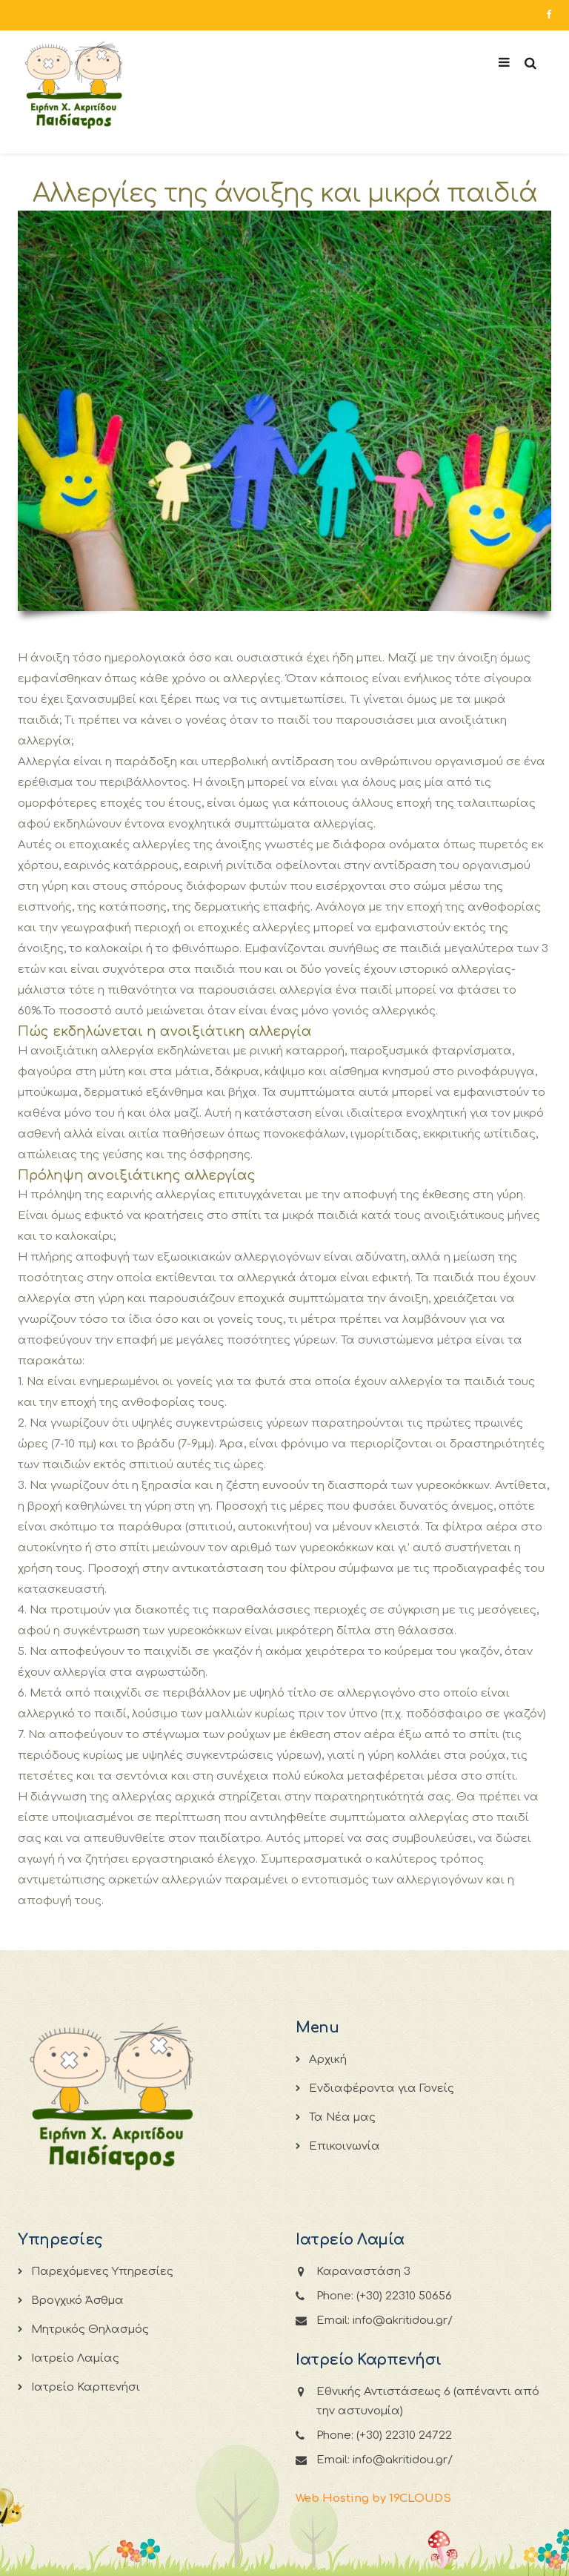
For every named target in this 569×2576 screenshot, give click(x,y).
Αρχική (328, 2059)
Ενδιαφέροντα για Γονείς (381, 2088)
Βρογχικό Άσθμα (77, 2300)
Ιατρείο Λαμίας (75, 2358)
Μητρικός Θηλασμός (90, 2329)
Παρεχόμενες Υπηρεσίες (102, 2271)
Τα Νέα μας (342, 2117)
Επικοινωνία (344, 2146)
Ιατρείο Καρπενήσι (85, 2387)
